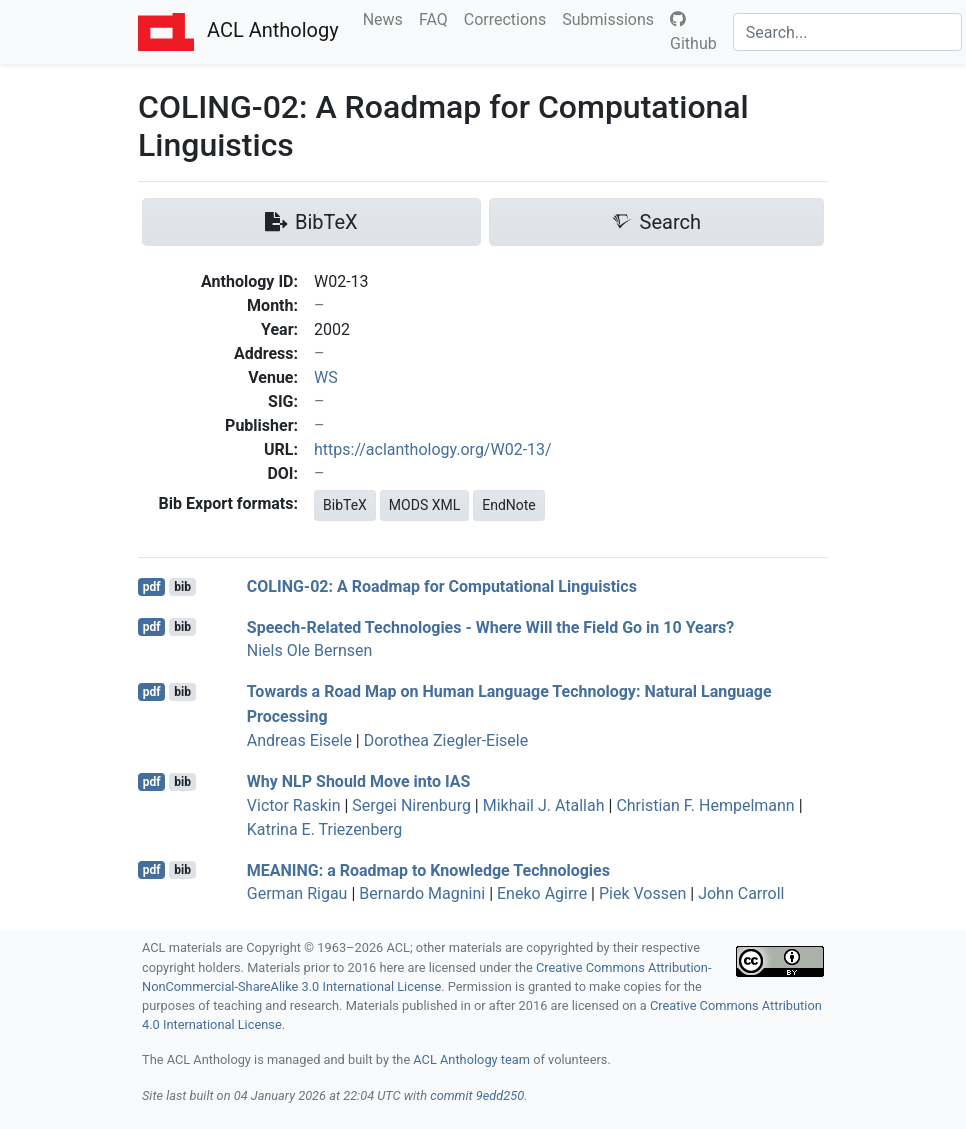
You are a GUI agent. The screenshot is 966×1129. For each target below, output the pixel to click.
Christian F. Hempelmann (705, 805)
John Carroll (741, 893)
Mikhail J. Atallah (544, 805)
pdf (152, 587)
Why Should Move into (359, 781)
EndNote (509, 505)
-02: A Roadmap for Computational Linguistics (442, 586)
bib (182, 587)
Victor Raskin (294, 805)
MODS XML (424, 505)
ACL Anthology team (471, 1059)
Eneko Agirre (542, 893)
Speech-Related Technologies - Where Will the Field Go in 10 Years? (490, 626)
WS (326, 377)
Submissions (612, 18)
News (387, 18)
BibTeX (345, 505)
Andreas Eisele (299, 740)
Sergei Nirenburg (411, 805)
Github (693, 32)
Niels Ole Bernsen (310, 650)
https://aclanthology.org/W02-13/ (433, 449)
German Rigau (297, 893)
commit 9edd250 (477, 1095)
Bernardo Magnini (422, 893)
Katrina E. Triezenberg (324, 829)
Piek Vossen (642, 893)
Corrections (509, 18)
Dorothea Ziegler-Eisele (446, 740)
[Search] (847, 32)
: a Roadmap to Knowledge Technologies (428, 869)
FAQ (437, 18)
